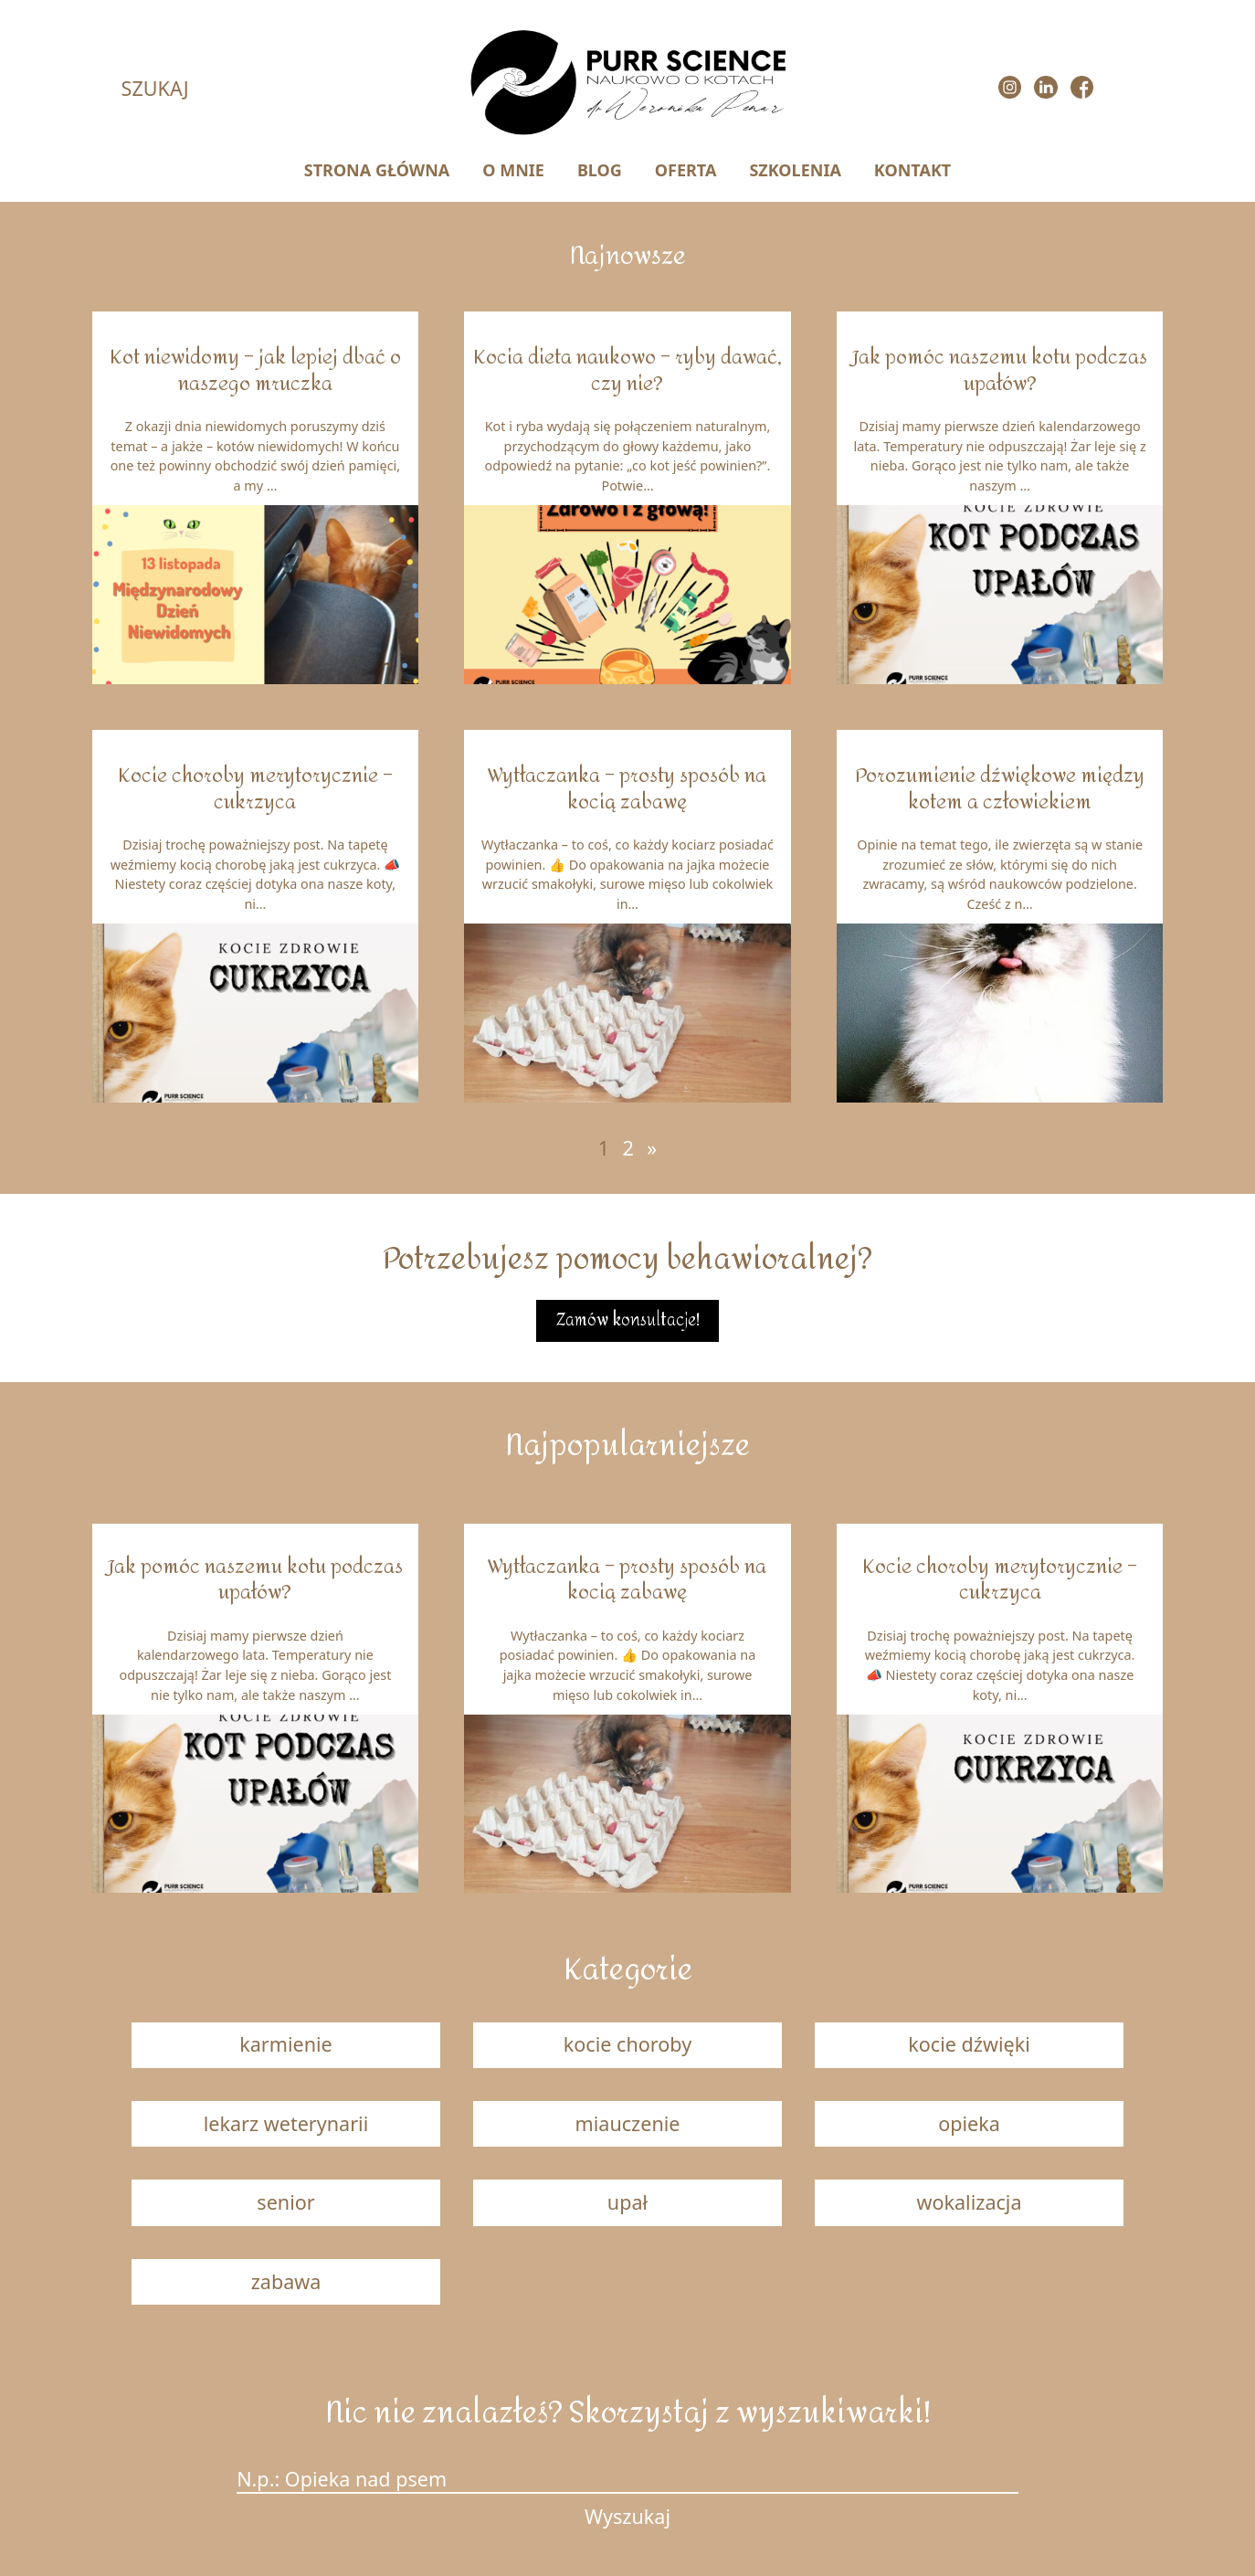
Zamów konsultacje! (628, 1320)
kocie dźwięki (968, 2044)
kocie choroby (627, 2044)
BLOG (599, 170)
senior (285, 2202)
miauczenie (627, 2123)
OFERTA (686, 170)
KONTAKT (912, 170)
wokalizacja (968, 2202)
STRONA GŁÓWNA (377, 170)
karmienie (285, 2044)
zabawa (286, 2281)
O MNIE (513, 170)
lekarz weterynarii (286, 2123)
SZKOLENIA (794, 170)
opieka (969, 2123)
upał (627, 2202)
